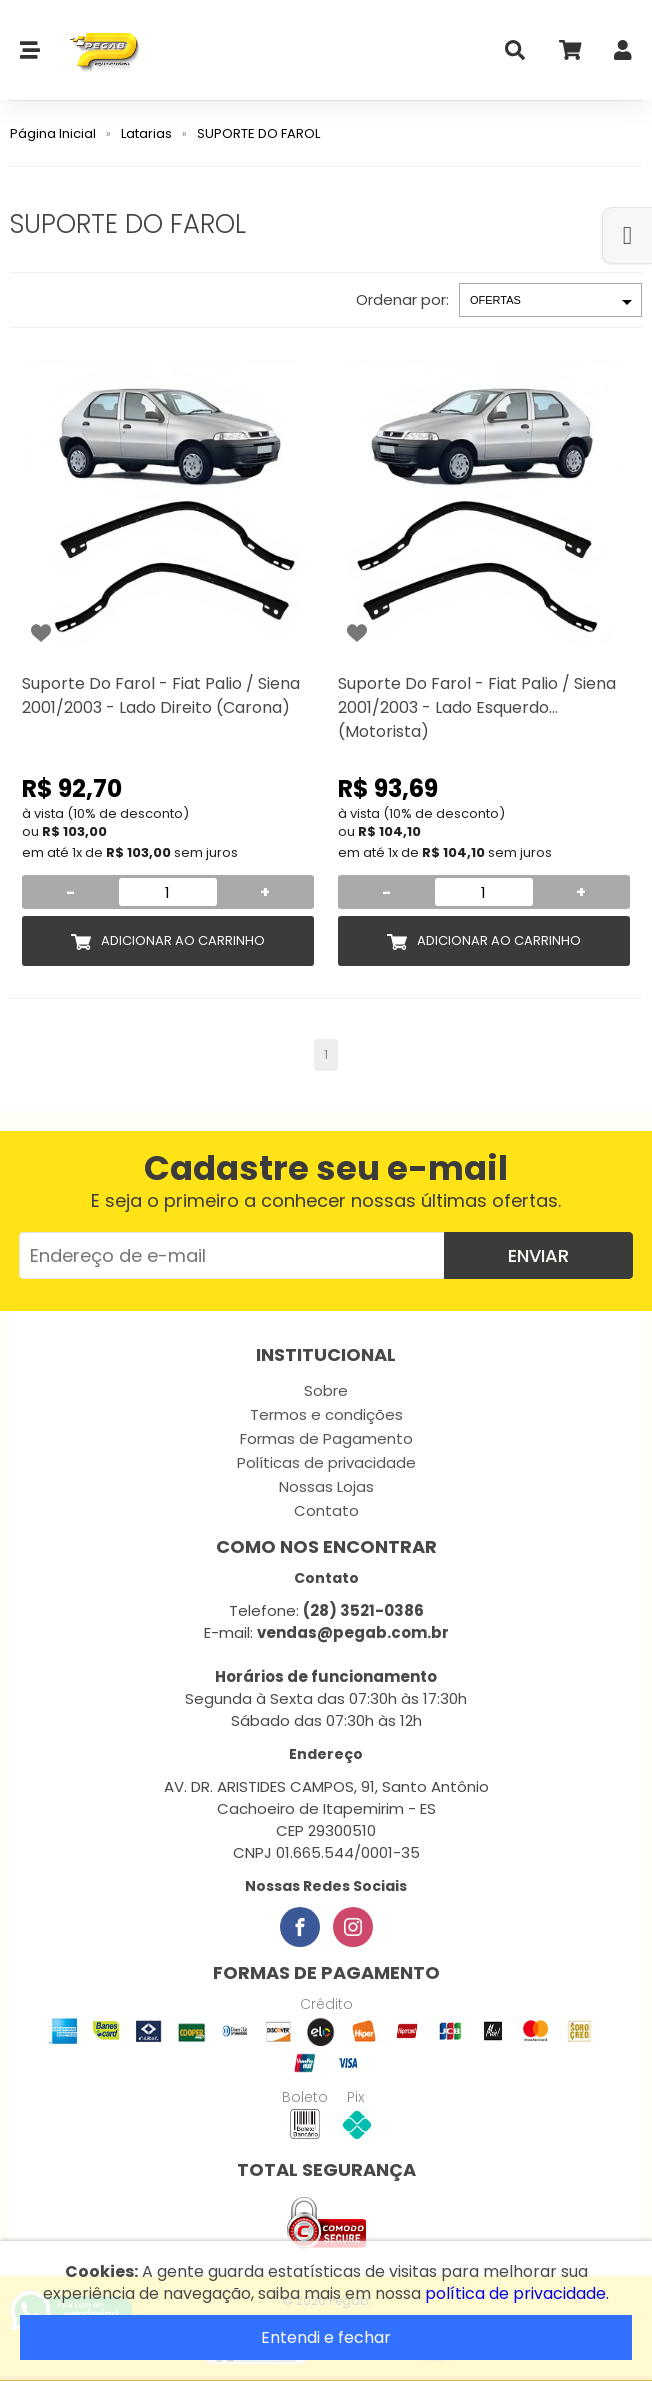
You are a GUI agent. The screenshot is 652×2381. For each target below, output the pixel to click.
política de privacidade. (517, 2293)
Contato (326, 1510)
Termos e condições (326, 1414)
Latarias (146, 133)
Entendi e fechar (326, 2337)
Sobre (326, 1390)
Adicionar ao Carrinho (183, 940)
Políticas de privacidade (326, 1462)
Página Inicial (53, 133)
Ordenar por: (402, 299)
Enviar (538, 1255)
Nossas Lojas (326, 1486)
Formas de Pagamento (326, 1438)
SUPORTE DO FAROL (258, 133)
